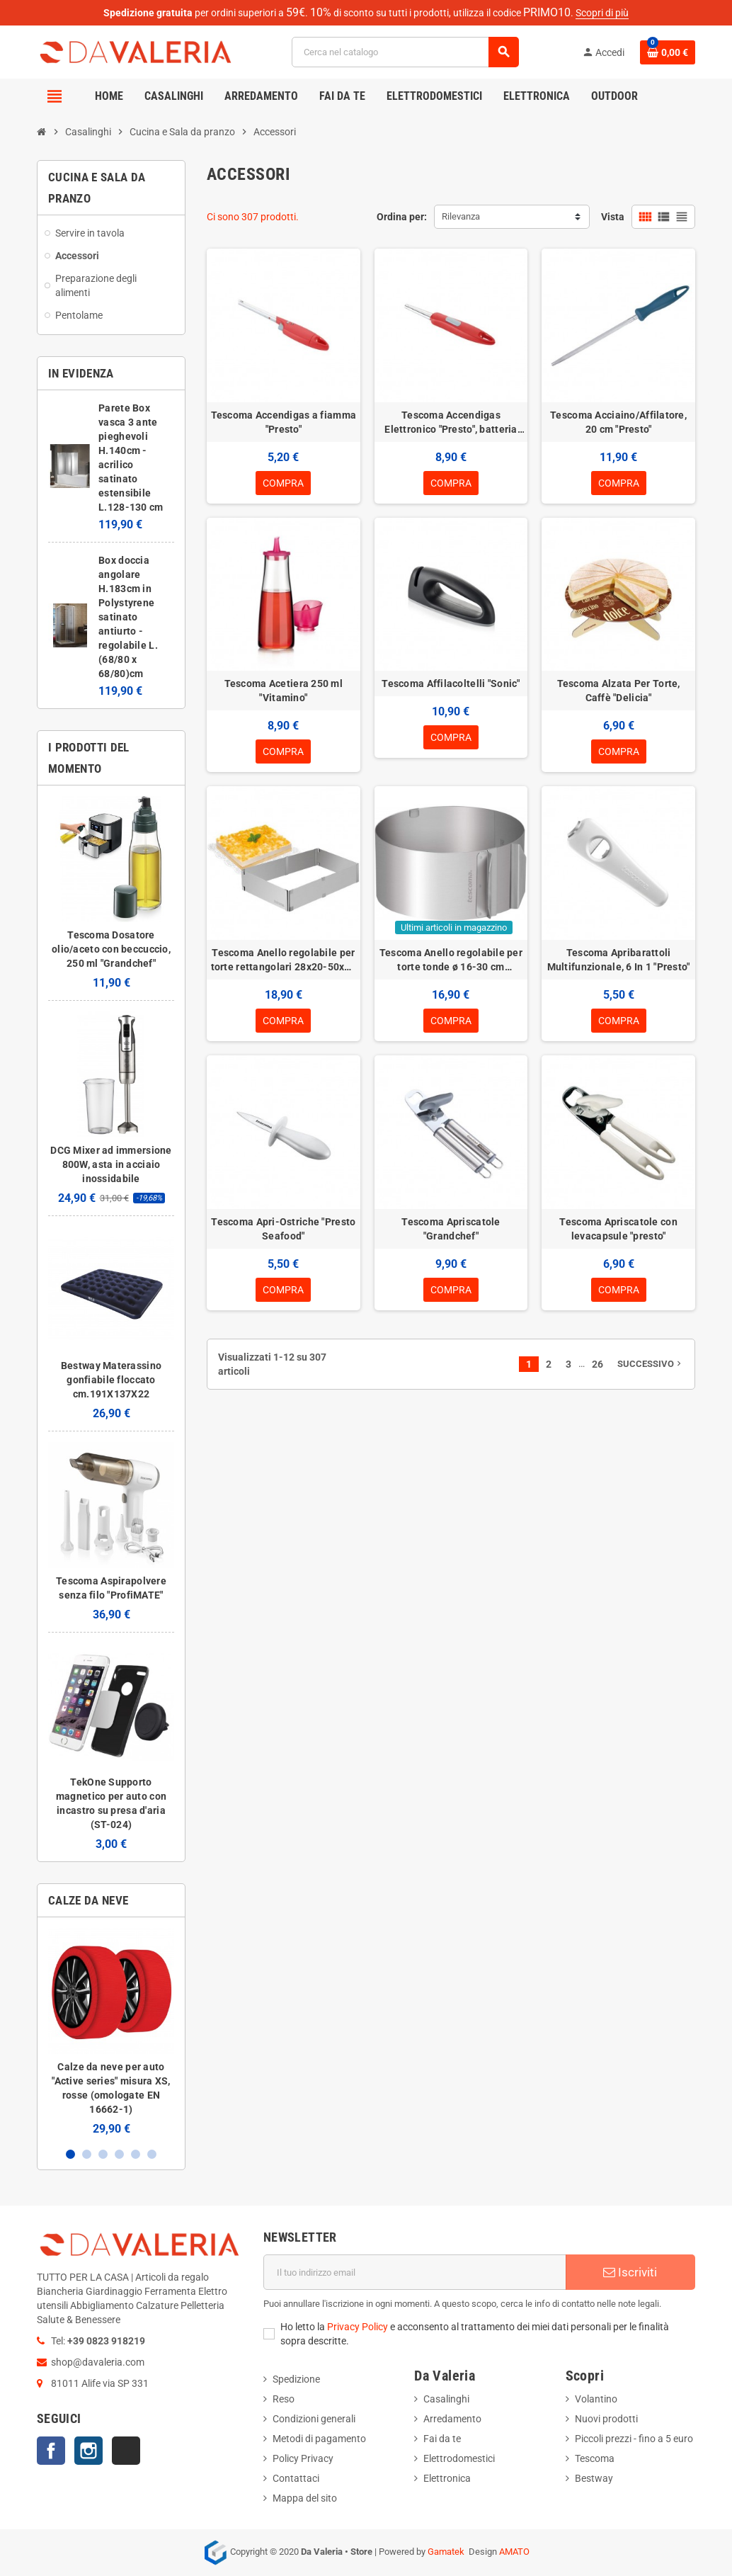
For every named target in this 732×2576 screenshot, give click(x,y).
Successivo (650, 1363)
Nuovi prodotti (606, 2418)
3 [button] (103, 2154)
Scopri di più (602, 12)
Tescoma (594, 2458)
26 (597, 1364)
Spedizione (296, 2379)
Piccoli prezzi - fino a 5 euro (634, 2438)
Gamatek (446, 2551)
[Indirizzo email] (414, 2272)
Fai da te (442, 2438)
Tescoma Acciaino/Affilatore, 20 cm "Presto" (618, 422)
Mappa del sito (305, 2498)
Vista (612, 216)
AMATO (514, 2551)
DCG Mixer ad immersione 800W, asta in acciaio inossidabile (110, 1164)
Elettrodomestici (459, 2458)
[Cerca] (405, 52)
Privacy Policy (357, 2326)
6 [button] (151, 2154)
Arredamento (452, 2418)
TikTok (126, 2450)
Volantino (596, 2399)
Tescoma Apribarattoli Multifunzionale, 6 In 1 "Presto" (618, 959)
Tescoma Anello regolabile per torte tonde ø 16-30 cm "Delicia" (450, 960)
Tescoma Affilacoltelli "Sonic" (451, 683)
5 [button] (135, 2154)
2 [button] (86, 2154)
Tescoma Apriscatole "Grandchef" (450, 1229)
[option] (111, 2031)
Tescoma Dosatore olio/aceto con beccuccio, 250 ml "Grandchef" (111, 949)
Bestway (594, 2478)
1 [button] (70, 2154)
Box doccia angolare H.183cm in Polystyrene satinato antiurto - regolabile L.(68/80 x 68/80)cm (128, 617)
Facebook (51, 2450)
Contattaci (296, 2478)
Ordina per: (402, 216)
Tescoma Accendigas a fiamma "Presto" (284, 422)
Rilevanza (461, 216)
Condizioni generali (314, 2418)
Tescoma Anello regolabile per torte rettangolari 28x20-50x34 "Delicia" (283, 960)
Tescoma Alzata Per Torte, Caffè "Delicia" (618, 690)
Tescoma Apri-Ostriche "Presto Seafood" (283, 1229)
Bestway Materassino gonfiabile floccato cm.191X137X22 (111, 1380)
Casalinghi (446, 2399)
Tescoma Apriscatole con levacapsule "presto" (618, 1229)
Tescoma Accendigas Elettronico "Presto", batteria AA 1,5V (450, 422)
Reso (283, 2399)
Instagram (88, 2450)
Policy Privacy (303, 2458)
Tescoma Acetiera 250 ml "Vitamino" (283, 690)
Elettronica (447, 2478)
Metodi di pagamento (319, 2438)
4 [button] (119, 2154)
